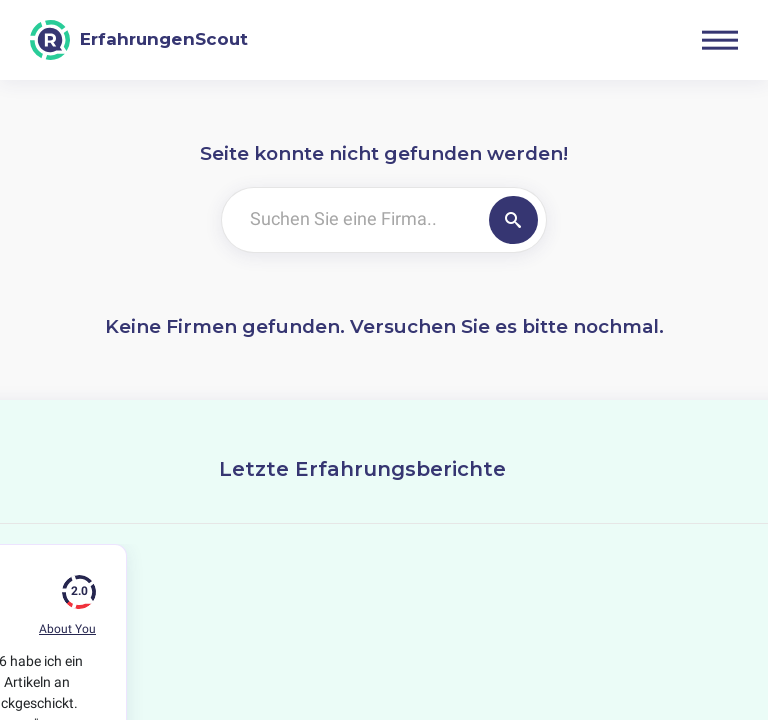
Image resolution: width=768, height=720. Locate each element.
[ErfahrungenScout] (139, 40)
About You (67, 629)
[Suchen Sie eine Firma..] (351, 220)
